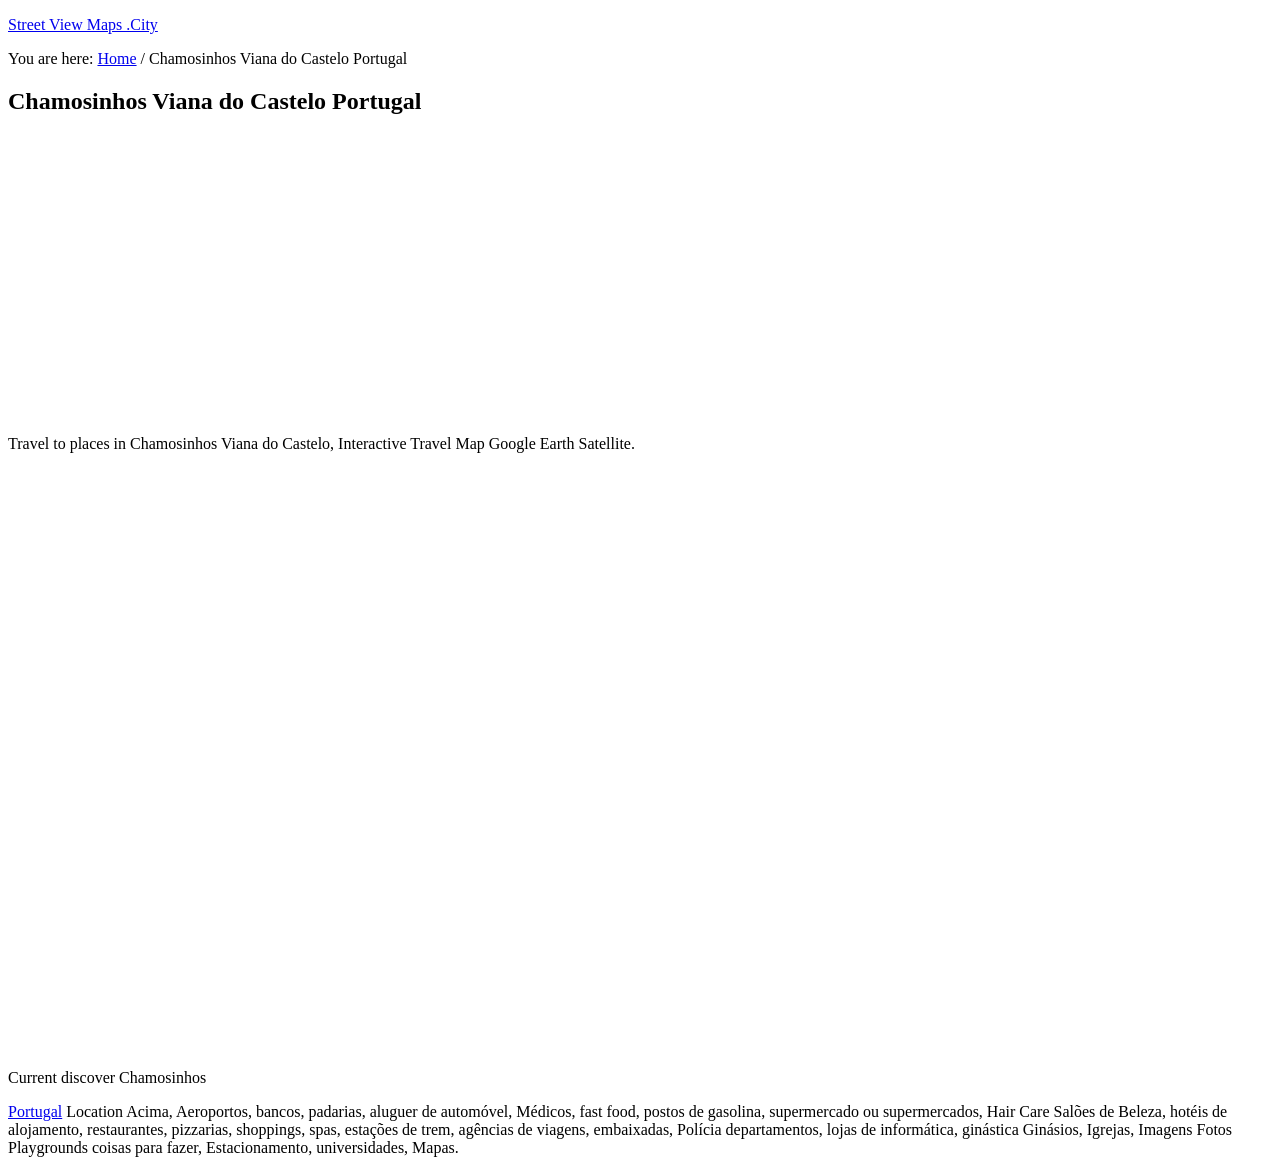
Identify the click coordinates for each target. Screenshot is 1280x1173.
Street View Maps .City (83, 24)
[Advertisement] (493, 275)
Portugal (35, 1111)
